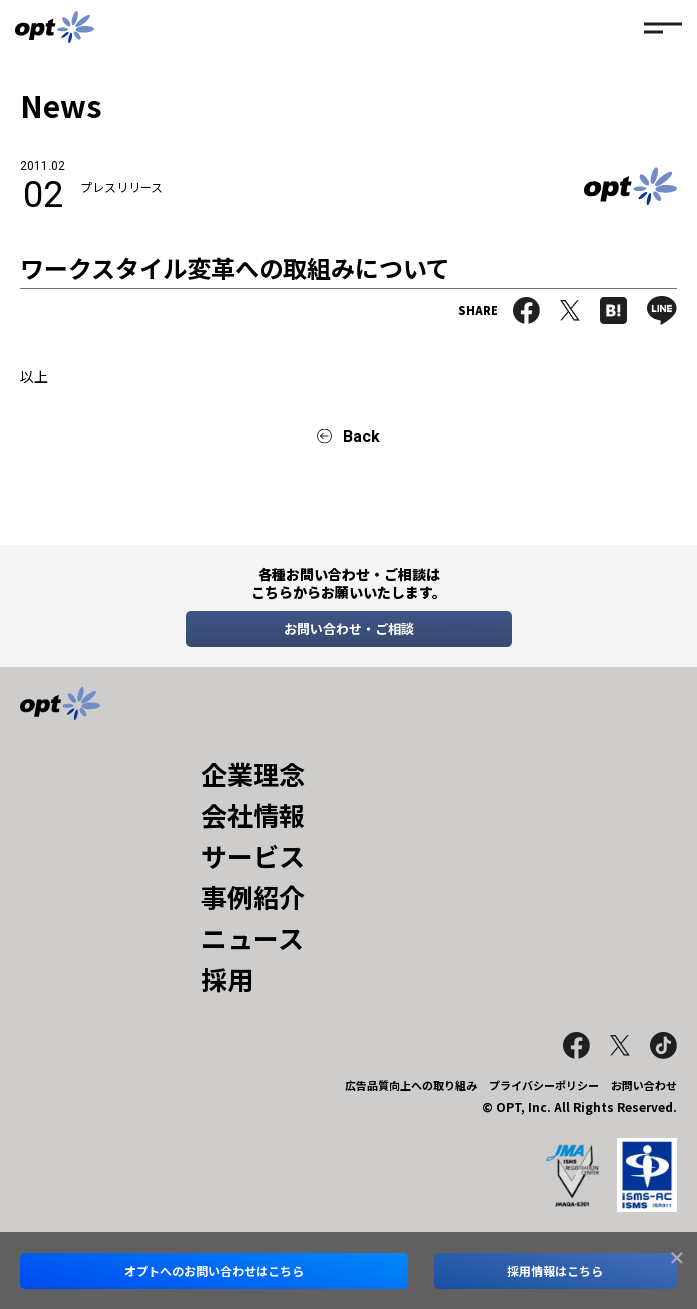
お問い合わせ (644, 1085)
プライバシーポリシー (544, 1085)
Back (361, 436)
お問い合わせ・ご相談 (349, 628)
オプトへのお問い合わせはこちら (214, 1270)
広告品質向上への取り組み (411, 1085)
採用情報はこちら (555, 1270)
